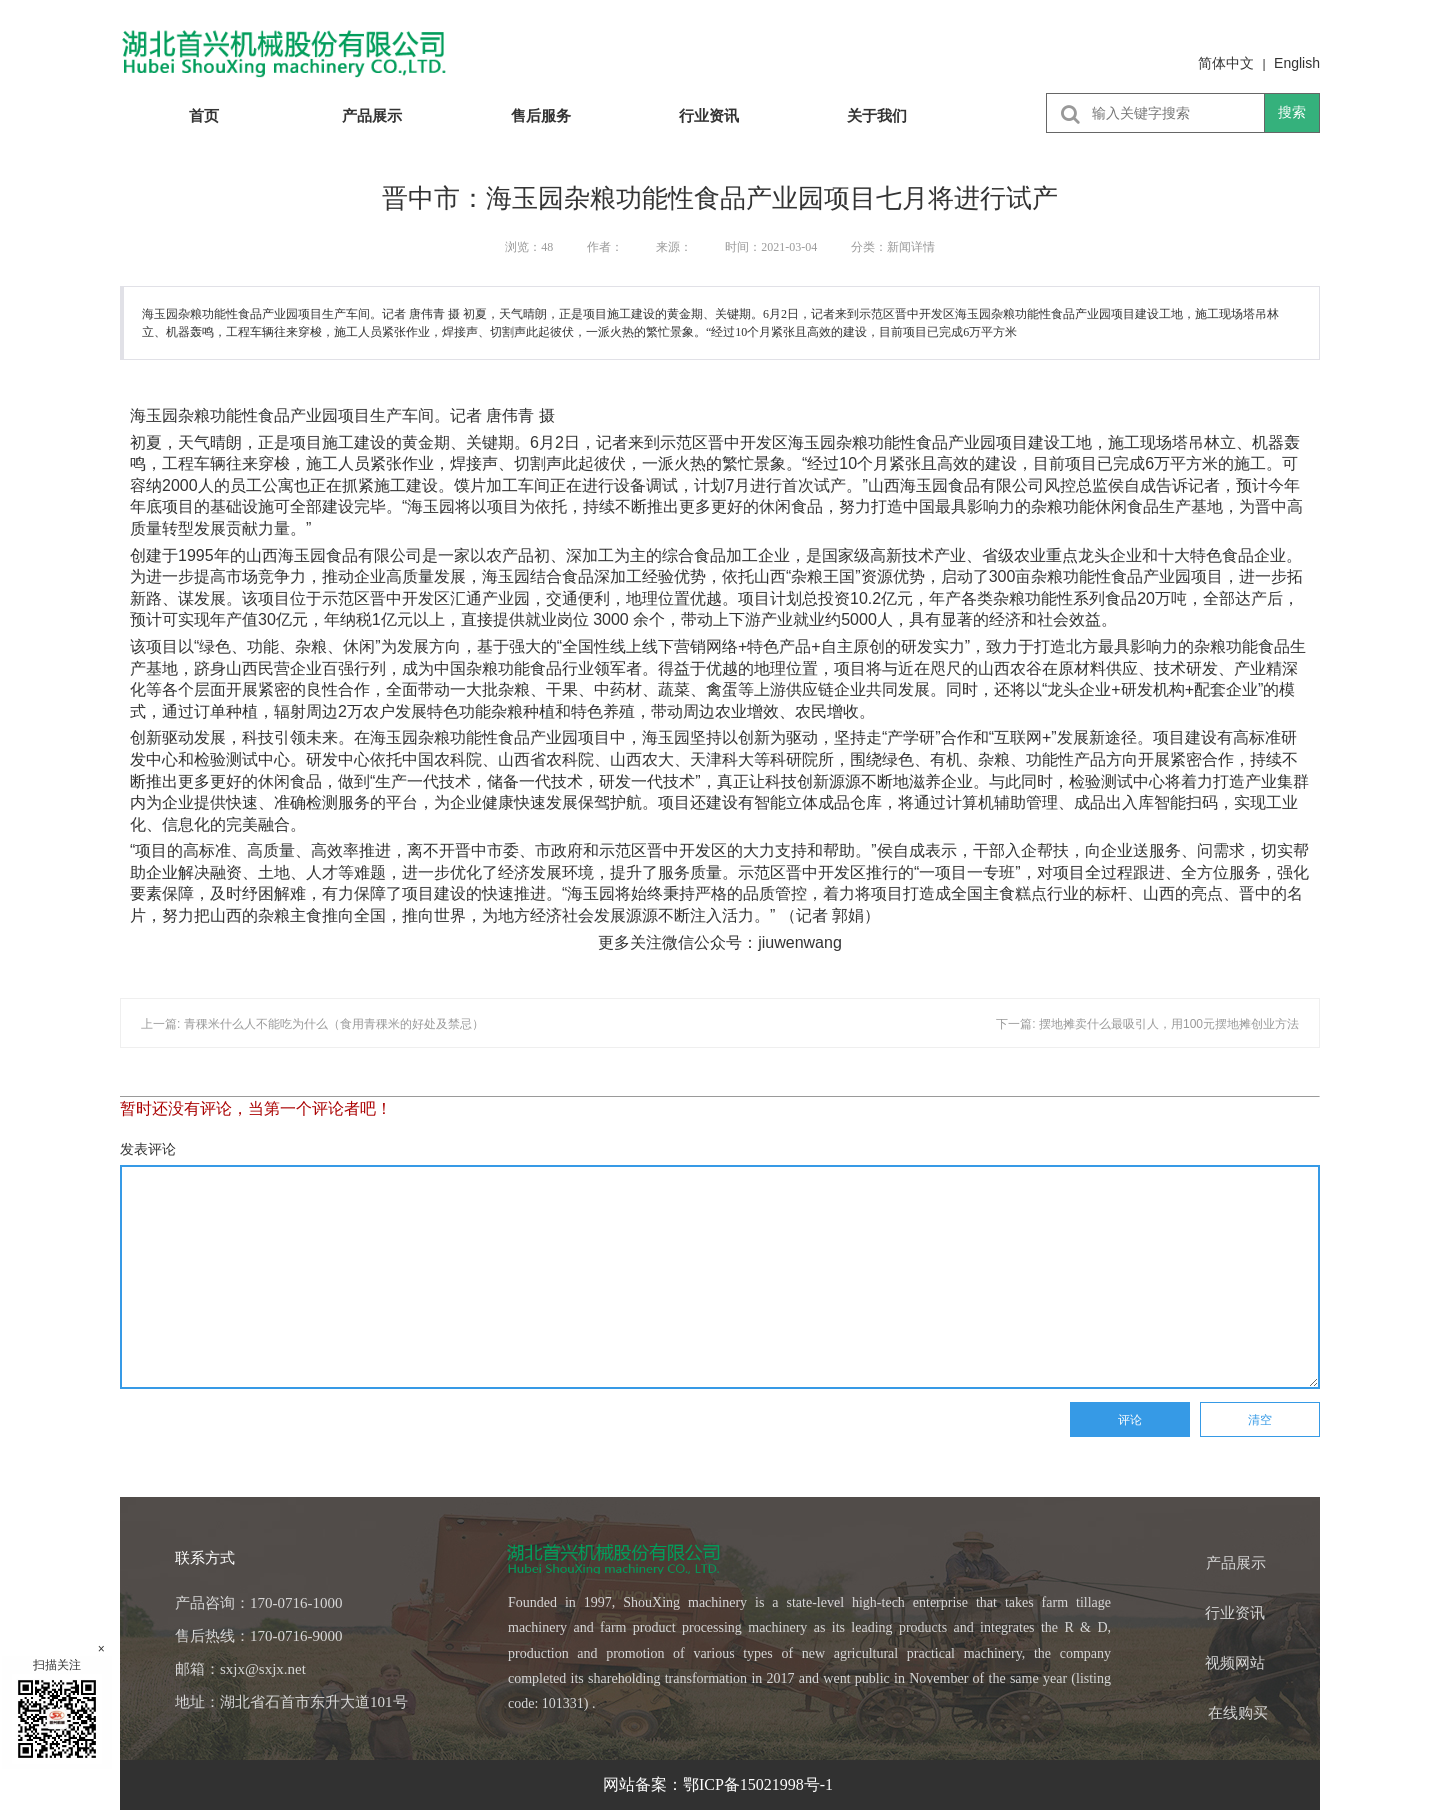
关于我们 (877, 115)
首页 (204, 115)
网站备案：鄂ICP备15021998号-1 (720, 1784)
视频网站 (1235, 1663)
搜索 (1292, 112)
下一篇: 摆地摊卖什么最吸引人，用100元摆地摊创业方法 (1147, 1024)
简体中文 (1226, 63)
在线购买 (1238, 1713)
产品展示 (372, 115)
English (1297, 63)
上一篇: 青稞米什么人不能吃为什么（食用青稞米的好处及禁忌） (312, 1024)
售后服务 (541, 115)
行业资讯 (709, 115)
